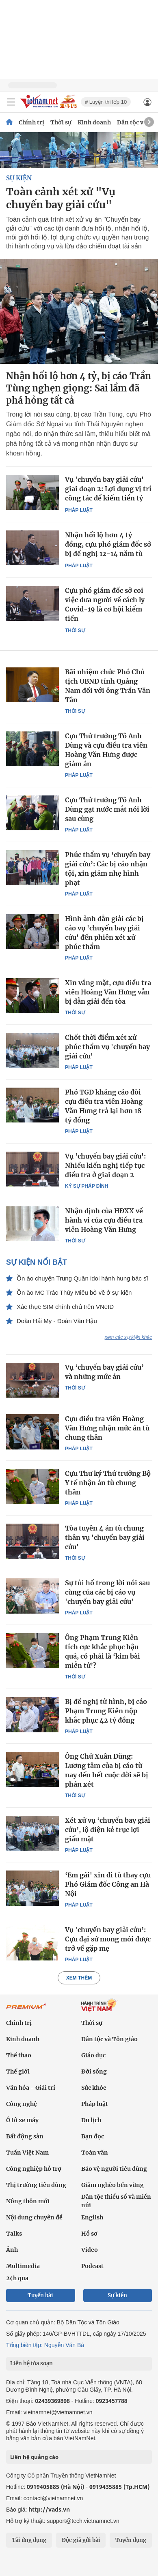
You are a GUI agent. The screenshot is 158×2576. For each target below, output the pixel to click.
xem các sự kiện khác (128, 1337)
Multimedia (23, 2266)
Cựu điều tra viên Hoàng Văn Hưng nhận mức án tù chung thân (107, 1428)
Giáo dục (93, 2055)
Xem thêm (79, 1978)
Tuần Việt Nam (27, 2152)
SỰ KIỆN (19, 178)
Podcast (92, 2266)
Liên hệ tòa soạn (31, 2363)
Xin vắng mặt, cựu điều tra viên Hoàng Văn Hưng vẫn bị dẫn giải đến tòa (108, 992)
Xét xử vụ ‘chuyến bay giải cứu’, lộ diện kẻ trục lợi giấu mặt (107, 1829)
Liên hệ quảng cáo (34, 2457)
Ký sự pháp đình (86, 1186)
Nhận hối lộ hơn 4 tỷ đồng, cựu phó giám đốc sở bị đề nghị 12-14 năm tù (108, 544)
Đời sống (94, 2071)
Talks (14, 2233)
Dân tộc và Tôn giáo (109, 2039)
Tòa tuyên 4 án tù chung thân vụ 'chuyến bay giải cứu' (105, 1537)
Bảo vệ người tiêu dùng (114, 2168)
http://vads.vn (49, 2509)
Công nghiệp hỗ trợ (33, 2168)
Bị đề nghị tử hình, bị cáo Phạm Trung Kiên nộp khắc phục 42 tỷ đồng (106, 1710)
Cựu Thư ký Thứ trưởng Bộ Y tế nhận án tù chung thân (108, 1482)
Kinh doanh (94, 122)
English (92, 2217)
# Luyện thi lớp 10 (106, 102)
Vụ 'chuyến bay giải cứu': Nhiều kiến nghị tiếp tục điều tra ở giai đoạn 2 (105, 1165)
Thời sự (60, 122)
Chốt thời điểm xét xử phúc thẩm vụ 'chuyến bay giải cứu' (107, 1046)
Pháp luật (79, 510)
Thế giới (18, 2071)
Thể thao (18, 2055)
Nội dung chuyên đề (34, 2217)
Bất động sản (24, 2136)
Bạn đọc (92, 2136)
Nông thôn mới (28, 2201)
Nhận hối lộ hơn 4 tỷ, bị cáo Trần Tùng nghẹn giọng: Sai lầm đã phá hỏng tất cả (78, 388)
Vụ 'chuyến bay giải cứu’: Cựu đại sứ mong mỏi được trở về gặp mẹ (108, 1939)
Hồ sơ (89, 2233)
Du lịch (91, 2120)
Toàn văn (94, 2152)
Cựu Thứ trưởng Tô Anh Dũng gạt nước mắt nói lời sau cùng (107, 809)
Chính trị (31, 122)
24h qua (17, 2278)
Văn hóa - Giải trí (30, 2087)
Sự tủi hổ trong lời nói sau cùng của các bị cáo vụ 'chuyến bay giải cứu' (107, 1592)
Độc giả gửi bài (81, 2540)
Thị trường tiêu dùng (36, 2185)
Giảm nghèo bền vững (112, 2185)
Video (89, 2249)
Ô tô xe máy (22, 2120)
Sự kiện (117, 2295)
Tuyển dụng (130, 2540)
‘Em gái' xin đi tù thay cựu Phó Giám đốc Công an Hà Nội (108, 1884)
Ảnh (12, 2249)
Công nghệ (21, 2104)
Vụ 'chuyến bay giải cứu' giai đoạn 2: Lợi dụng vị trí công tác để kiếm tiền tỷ (108, 488)
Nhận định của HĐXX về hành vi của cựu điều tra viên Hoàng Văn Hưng (104, 1220)
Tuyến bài (40, 2295)
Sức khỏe (93, 2087)
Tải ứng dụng (29, 2540)
